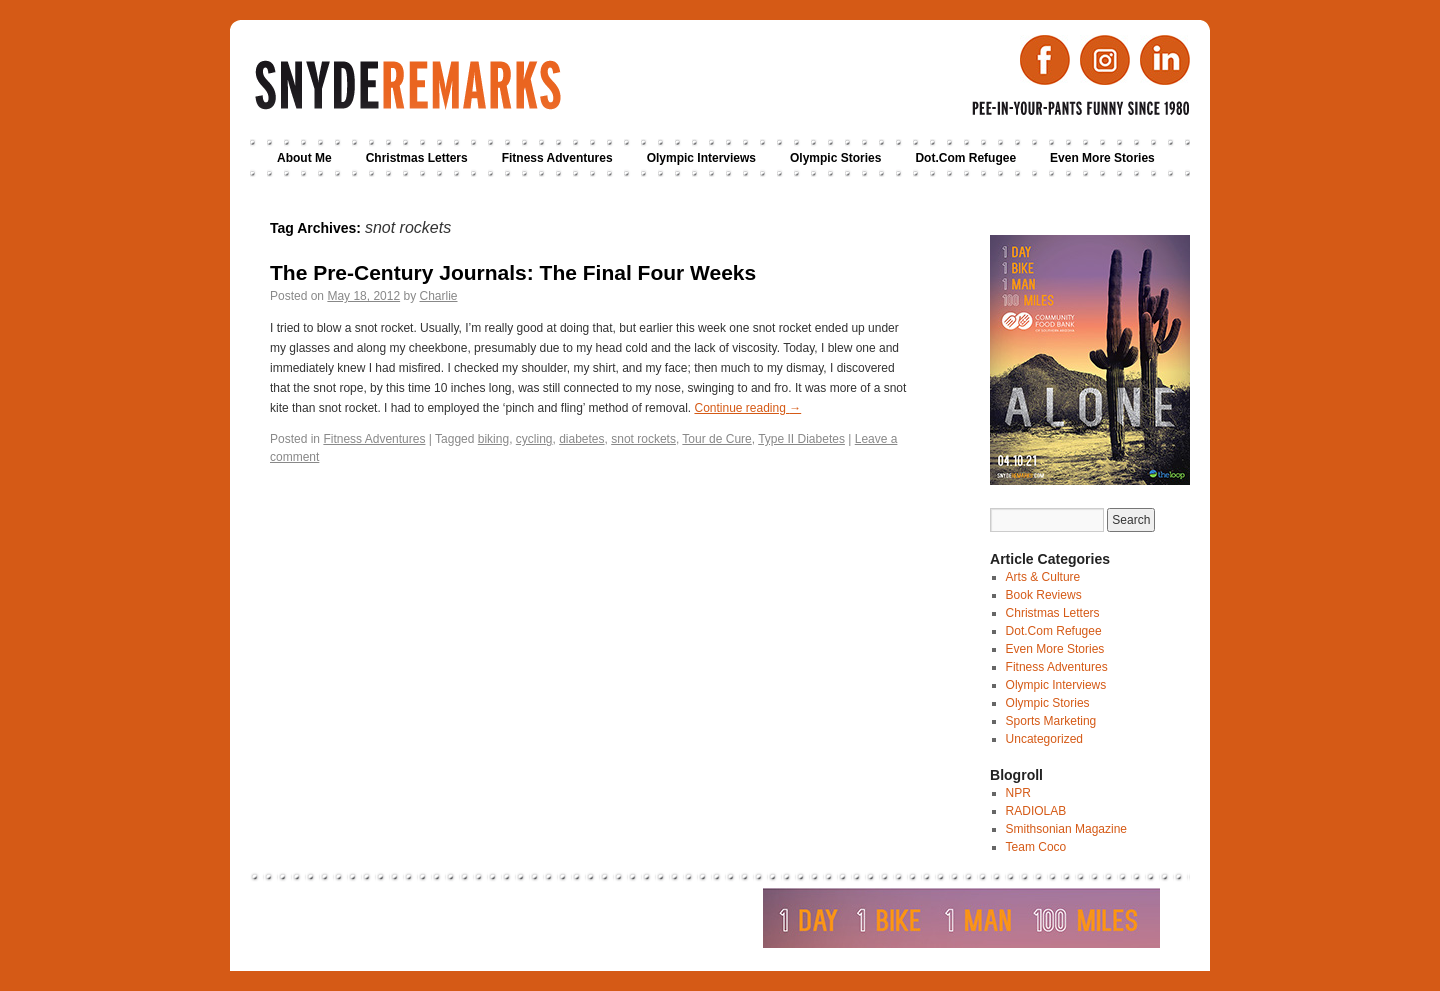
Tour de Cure (716, 439)
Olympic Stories (835, 158)
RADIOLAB (1036, 811)
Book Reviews (1044, 595)
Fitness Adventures (557, 158)
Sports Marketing (1051, 721)
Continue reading (747, 408)
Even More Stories (1102, 158)
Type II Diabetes (801, 439)
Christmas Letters (417, 158)
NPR (1018, 793)
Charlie (438, 296)
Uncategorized (1044, 739)
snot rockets (643, 439)
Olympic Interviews (701, 158)
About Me (304, 158)
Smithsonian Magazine (1066, 829)
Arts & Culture (1043, 577)
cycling (534, 439)
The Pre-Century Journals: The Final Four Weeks (513, 272)
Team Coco (1036, 847)
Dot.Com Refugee (965, 158)
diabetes (581, 439)
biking (493, 439)
